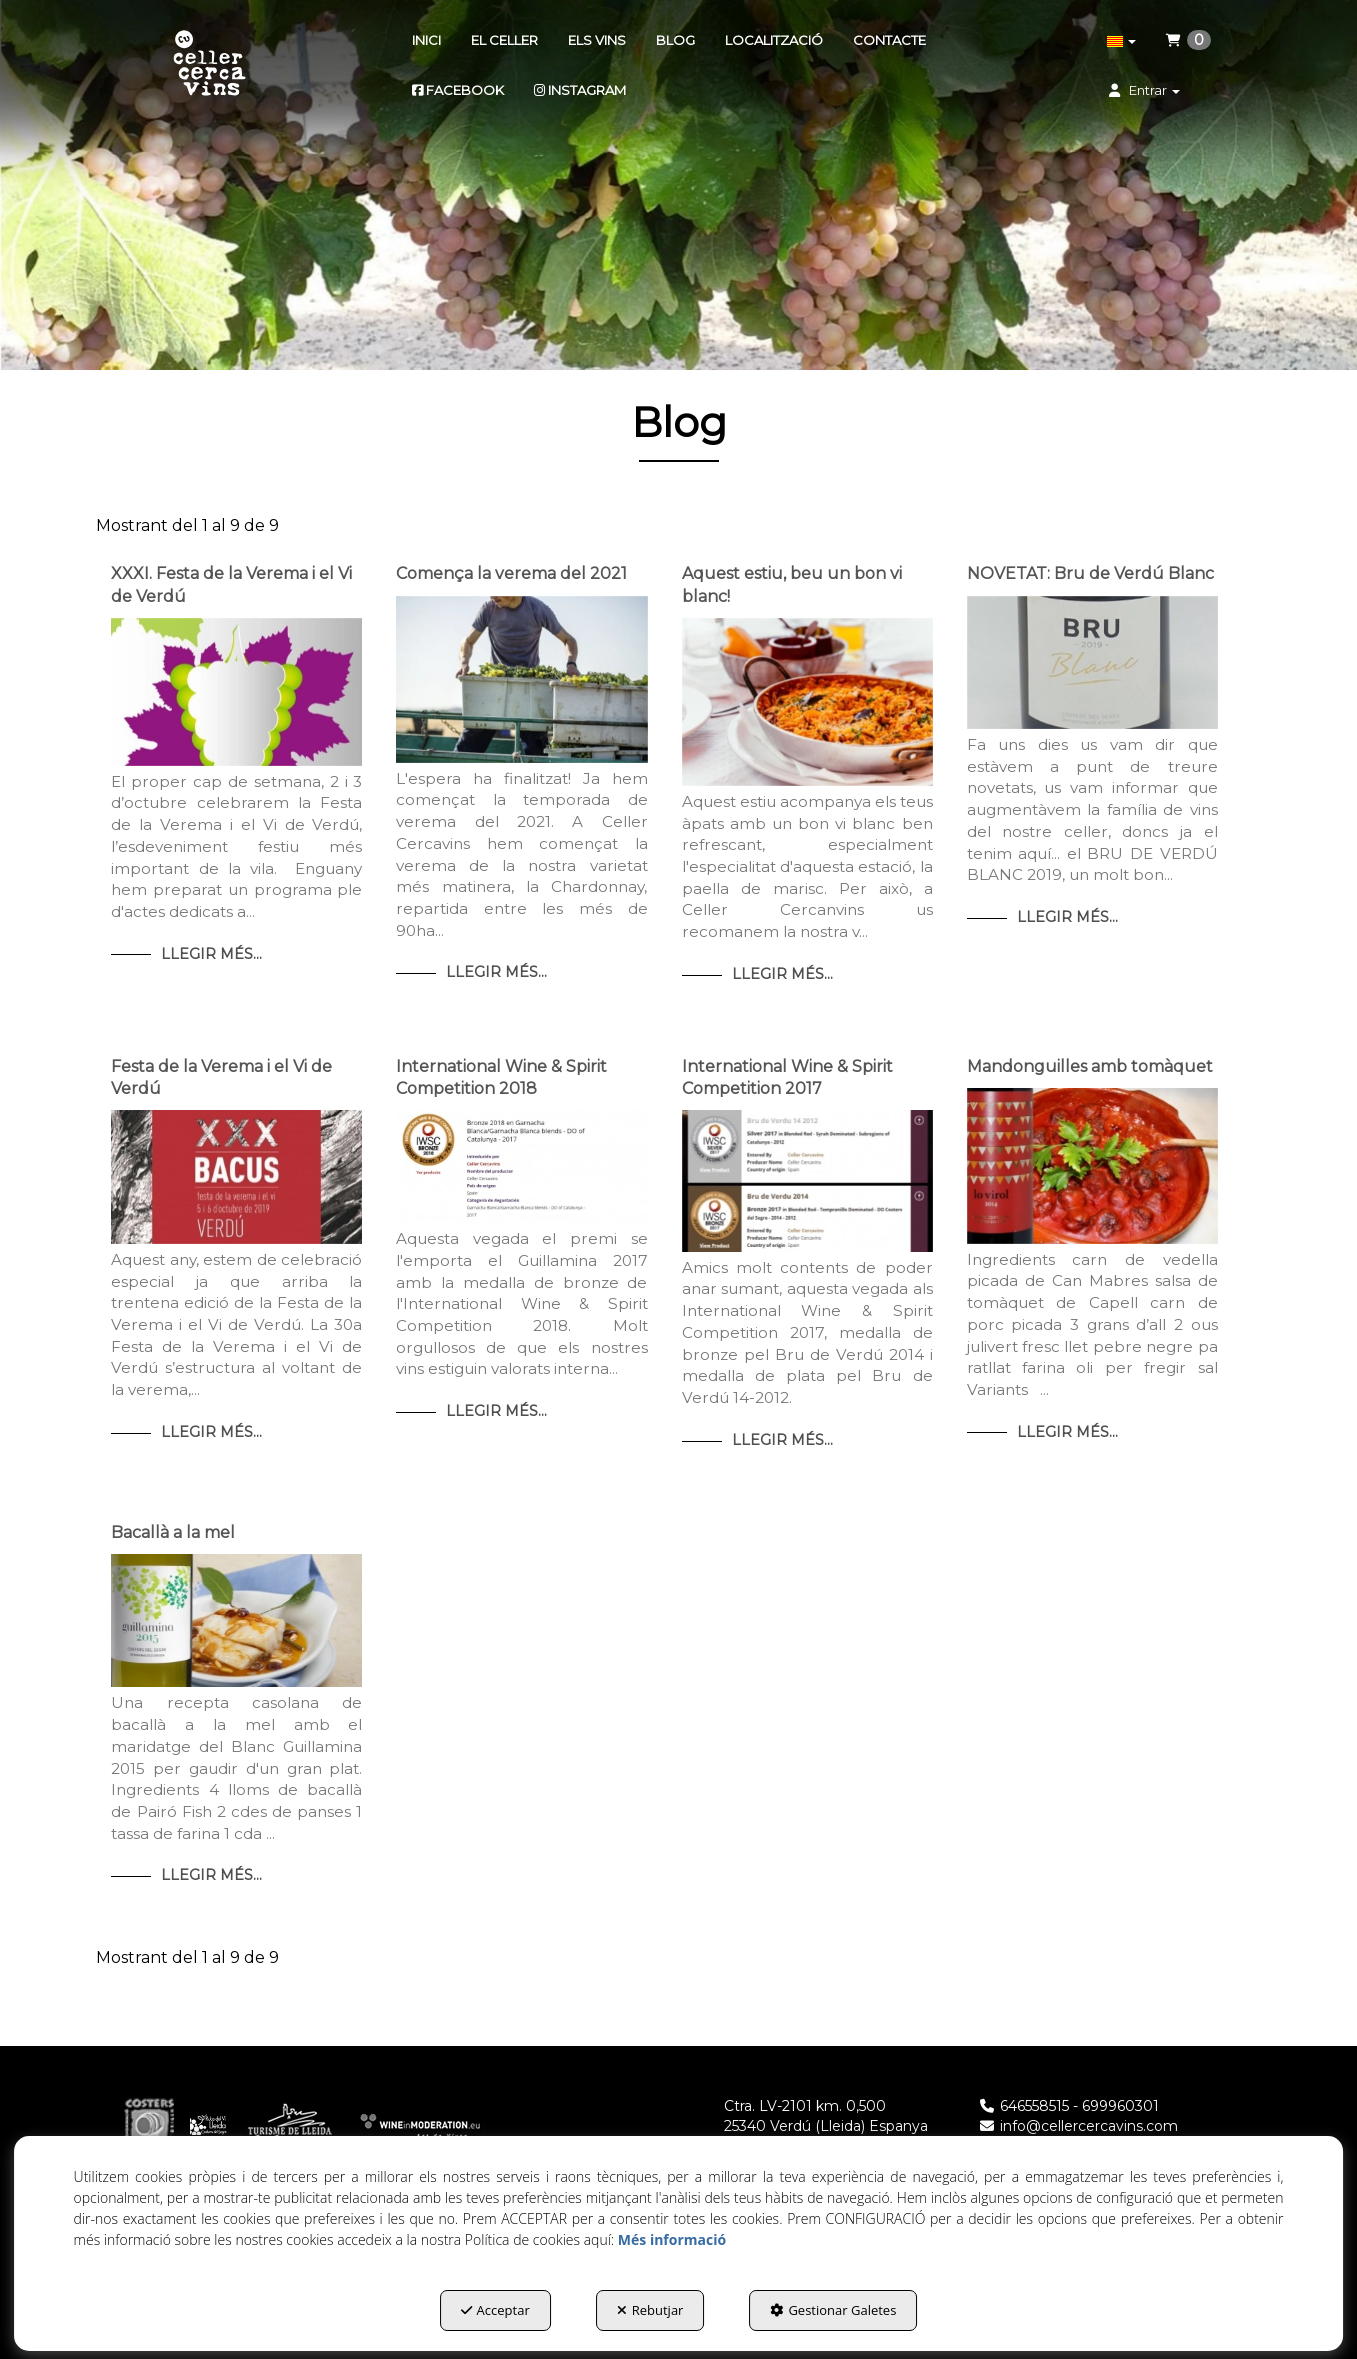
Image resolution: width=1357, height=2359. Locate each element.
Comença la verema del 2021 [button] (511, 573)
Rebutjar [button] (650, 2310)
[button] (209, 65)
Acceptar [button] (495, 2310)
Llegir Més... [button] (211, 954)
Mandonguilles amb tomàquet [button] (1090, 1066)
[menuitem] (426, 40)
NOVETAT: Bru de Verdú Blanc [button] (1090, 573)
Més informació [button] (672, 2239)
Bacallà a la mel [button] (173, 1532)
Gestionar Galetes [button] (833, 2310)
